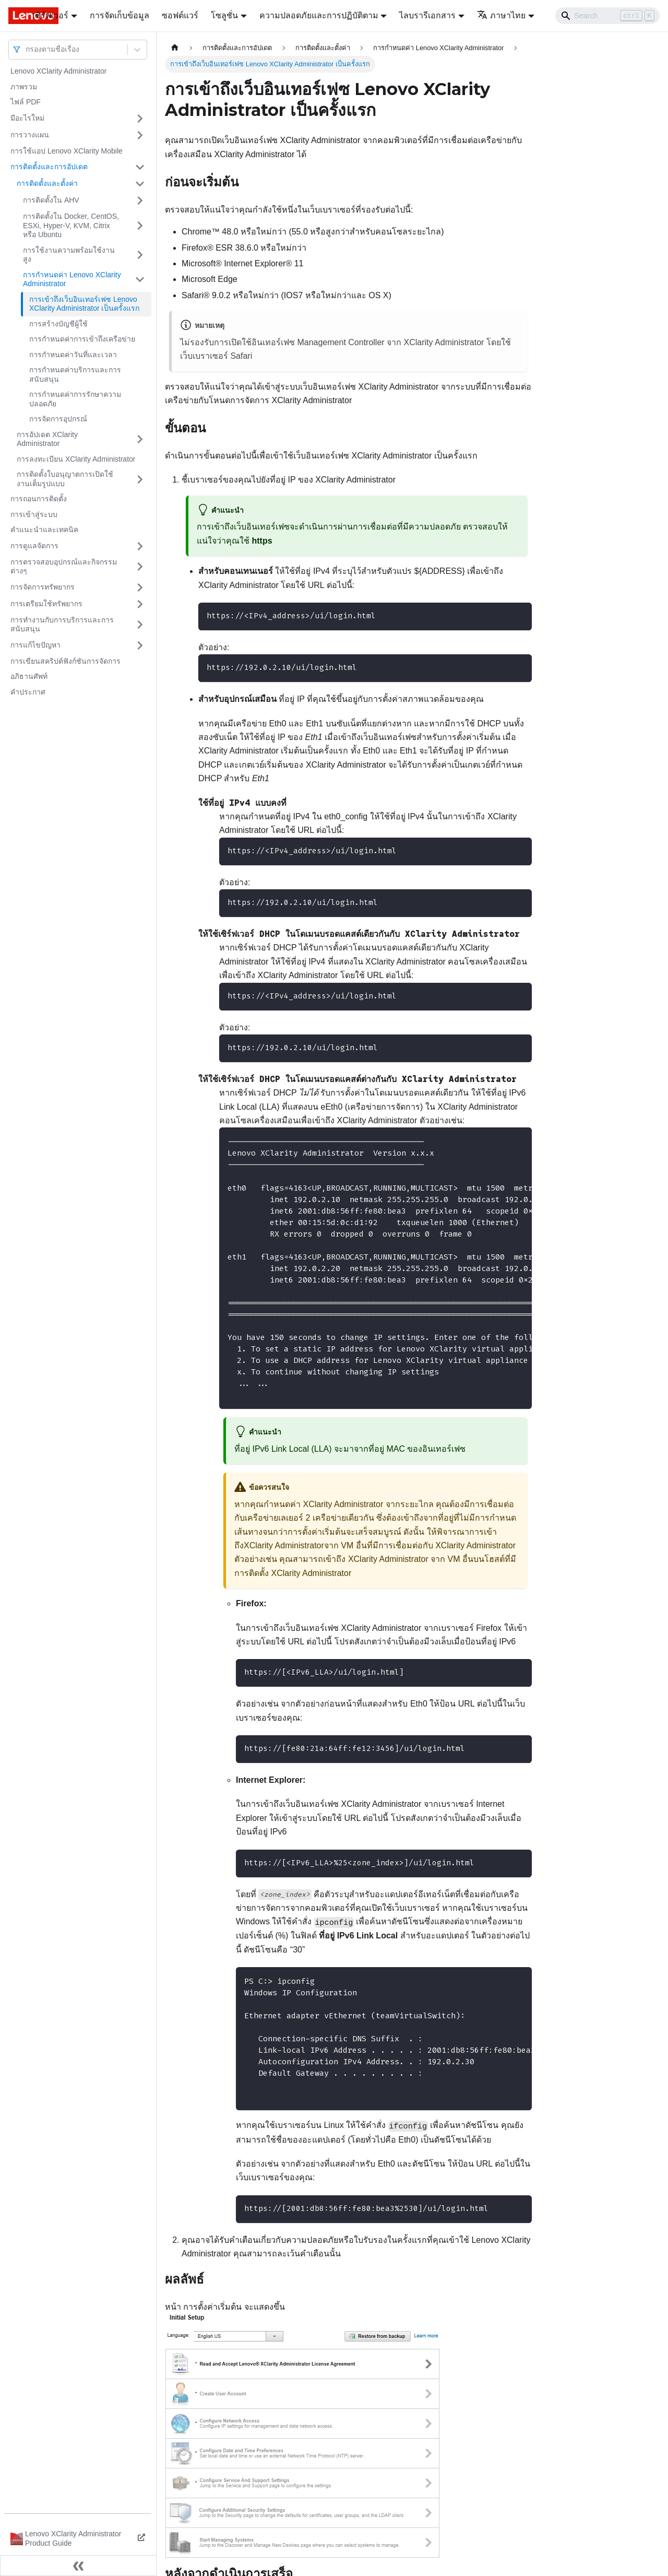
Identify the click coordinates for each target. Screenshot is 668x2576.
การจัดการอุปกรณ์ (58, 419)
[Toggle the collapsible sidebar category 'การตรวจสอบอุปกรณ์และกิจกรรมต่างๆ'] (139, 567)
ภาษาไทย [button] (501, 15)
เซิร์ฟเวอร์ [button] (50, 15)
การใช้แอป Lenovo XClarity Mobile (66, 151)
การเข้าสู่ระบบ (33, 514)
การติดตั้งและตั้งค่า (47, 183)
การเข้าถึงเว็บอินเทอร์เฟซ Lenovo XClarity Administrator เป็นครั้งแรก (84, 304)
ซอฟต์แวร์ (180, 15)
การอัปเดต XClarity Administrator (47, 439)
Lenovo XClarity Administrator (58, 71)
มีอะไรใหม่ (27, 118)
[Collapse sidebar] (78, 2565)
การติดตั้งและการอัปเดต (49, 166)
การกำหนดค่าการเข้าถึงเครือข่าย (82, 339)
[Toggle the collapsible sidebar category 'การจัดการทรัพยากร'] (139, 587)
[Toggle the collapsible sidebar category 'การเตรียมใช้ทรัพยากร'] (139, 604)
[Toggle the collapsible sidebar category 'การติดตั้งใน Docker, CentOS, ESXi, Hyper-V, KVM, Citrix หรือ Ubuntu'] (139, 226)
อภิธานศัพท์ (28, 676)
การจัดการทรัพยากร (42, 587)
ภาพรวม (23, 87)
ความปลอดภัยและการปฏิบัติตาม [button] (318, 15)
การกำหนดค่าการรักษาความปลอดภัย (75, 399)
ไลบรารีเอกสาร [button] (427, 15)
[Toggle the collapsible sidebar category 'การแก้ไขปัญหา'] (139, 645)
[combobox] (27, 49)
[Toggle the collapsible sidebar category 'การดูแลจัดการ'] (139, 546)
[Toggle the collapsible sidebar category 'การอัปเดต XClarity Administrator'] (139, 439)
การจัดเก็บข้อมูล (119, 15)
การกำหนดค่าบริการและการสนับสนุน (75, 374)
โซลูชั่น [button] (224, 15)
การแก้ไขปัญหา (35, 645)
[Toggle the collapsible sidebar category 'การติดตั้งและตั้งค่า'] (139, 183)
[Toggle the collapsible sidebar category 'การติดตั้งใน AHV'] (139, 200)
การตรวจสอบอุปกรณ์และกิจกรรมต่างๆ (63, 566)
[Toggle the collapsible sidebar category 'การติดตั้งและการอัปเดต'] (139, 167)
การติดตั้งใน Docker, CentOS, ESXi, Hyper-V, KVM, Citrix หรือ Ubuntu (71, 225)
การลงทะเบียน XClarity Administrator (76, 459)
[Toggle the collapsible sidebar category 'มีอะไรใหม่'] (139, 118)
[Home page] (175, 48)
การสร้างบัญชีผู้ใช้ (58, 324)
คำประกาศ (27, 692)
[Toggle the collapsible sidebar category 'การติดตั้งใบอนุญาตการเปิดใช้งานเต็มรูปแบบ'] (139, 479)
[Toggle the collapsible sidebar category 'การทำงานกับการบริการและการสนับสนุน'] (139, 625)
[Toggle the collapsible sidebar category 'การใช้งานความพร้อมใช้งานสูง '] (139, 255)
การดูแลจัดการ (34, 546)
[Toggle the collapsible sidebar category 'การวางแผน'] (139, 135)
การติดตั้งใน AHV (51, 200)
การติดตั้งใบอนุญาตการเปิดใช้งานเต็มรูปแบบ (65, 479)
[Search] (607, 15)
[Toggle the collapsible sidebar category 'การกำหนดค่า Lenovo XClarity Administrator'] (139, 279)
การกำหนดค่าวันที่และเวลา (73, 354)
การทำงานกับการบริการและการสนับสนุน (62, 624)
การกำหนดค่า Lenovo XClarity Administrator (72, 279)
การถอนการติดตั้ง (38, 499)
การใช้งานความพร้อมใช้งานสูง (69, 255)
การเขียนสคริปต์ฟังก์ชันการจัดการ (65, 661)
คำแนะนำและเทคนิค (44, 529)
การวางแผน (29, 135)
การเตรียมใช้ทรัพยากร (46, 603)
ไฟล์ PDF (25, 102)
